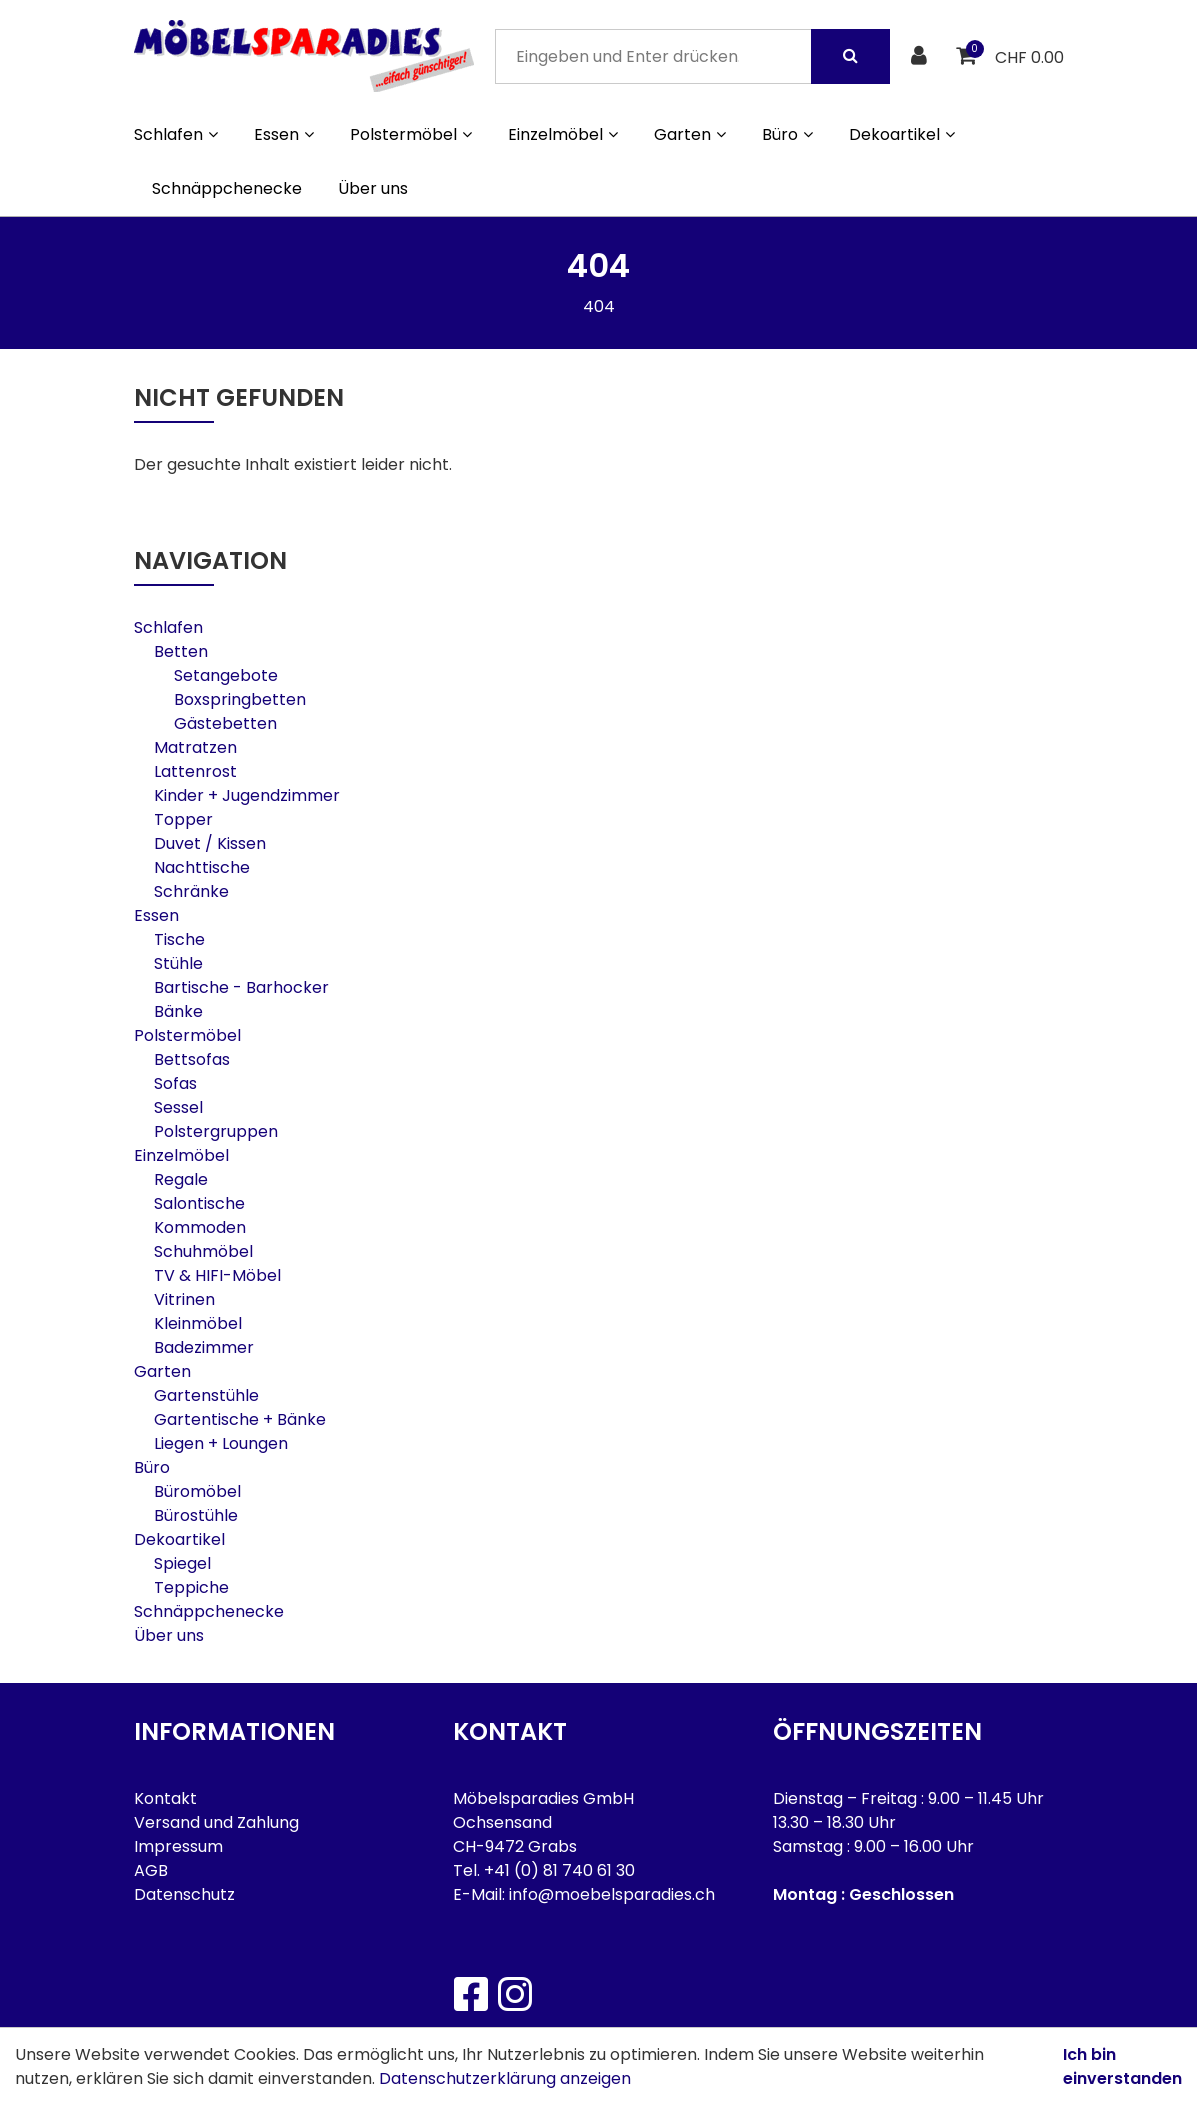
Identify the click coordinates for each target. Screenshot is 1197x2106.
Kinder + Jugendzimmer (247, 795)
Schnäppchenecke (227, 188)
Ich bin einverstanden (1122, 2066)
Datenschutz (184, 1894)
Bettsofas (192, 1059)
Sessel (178, 1107)
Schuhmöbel (203, 1251)
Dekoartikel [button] (902, 134)
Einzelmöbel (181, 1155)
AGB (151, 1870)
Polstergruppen (216, 1131)
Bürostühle (196, 1515)
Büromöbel (197, 1491)
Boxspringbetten (240, 699)
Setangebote (226, 675)
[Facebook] (470, 1994)
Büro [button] (787, 134)
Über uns (373, 188)
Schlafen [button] (176, 134)
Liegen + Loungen (221, 1443)
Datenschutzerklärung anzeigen (505, 2078)
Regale (181, 1179)
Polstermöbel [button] (411, 134)
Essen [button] (284, 134)
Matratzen (195, 747)
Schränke (191, 891)
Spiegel (182, 1563)
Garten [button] (690, 134)
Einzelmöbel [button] (563, 134)
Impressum (178, 1846)
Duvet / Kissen (210, 843)
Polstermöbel (187, 1035)
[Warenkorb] (968, 56)
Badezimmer (204, 1347)
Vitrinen (184, 1299)
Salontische (199, 1203)
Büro (152, 1467)
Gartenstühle (206, 1395)
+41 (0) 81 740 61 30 (559, 1870)
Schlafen (168, 627)
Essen (156, 915)
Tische (179, 939)
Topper (183, 819)
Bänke (178, 1011)
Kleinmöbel (198, 1323)
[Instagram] (514, 1994)
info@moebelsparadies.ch (612, 1894)
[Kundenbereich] (921, 56)
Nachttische (202, 867)
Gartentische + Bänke (240, 1419)
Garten (162, 1371)
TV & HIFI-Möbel (217, 1275)
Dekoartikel (179, 1539)
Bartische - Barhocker (241, 987)
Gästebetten (225, 723)
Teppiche (191, 1587)
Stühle (178, 963)
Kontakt (165, 1798)
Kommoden (200, 1227)
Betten (181, 651)
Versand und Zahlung (216, 1822)
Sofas (175, 1083)
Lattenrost (195, 771)
